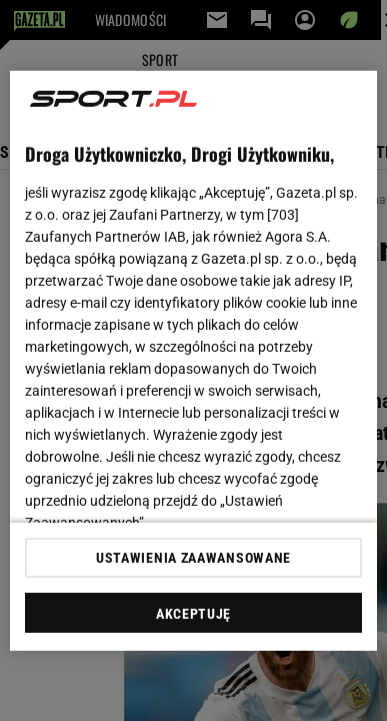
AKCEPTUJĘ (193, 614)
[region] (194, 360)
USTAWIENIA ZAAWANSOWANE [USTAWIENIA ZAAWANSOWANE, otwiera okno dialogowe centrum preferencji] (193, 558)
